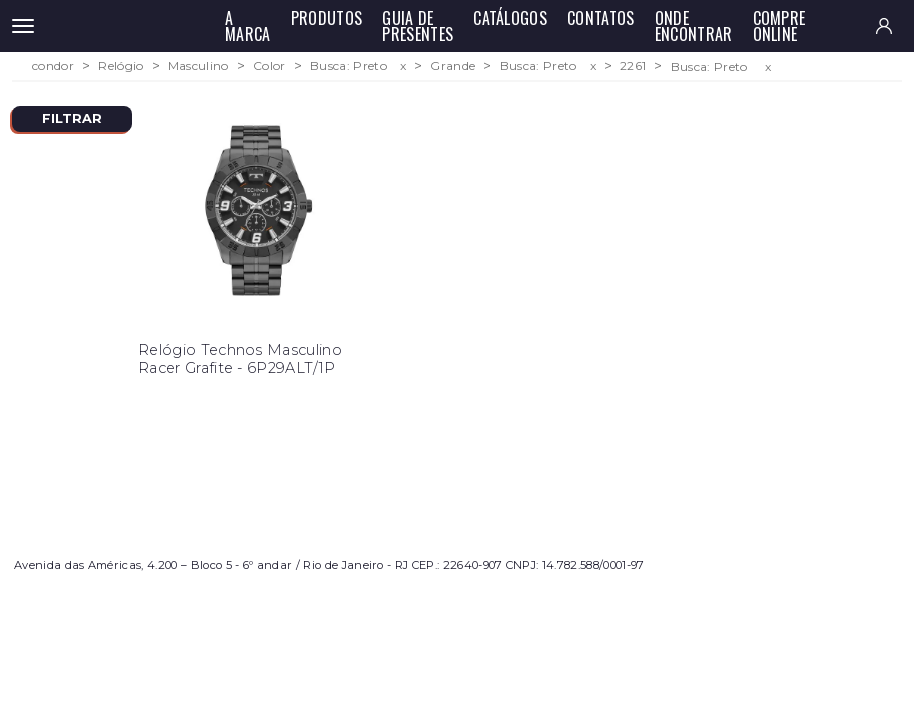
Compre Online (779, 26)
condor (53, 66)
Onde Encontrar (694, 26)
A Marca (248, 26)
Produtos (327, 18)
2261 (633, 66)
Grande (452, 66)
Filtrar (72, 118)
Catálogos (510, 18)
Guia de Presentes (417, 26)
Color (269, 66)
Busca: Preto (348, 66)
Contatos (601, 18)
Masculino (198, 66)
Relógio (120, 66)
